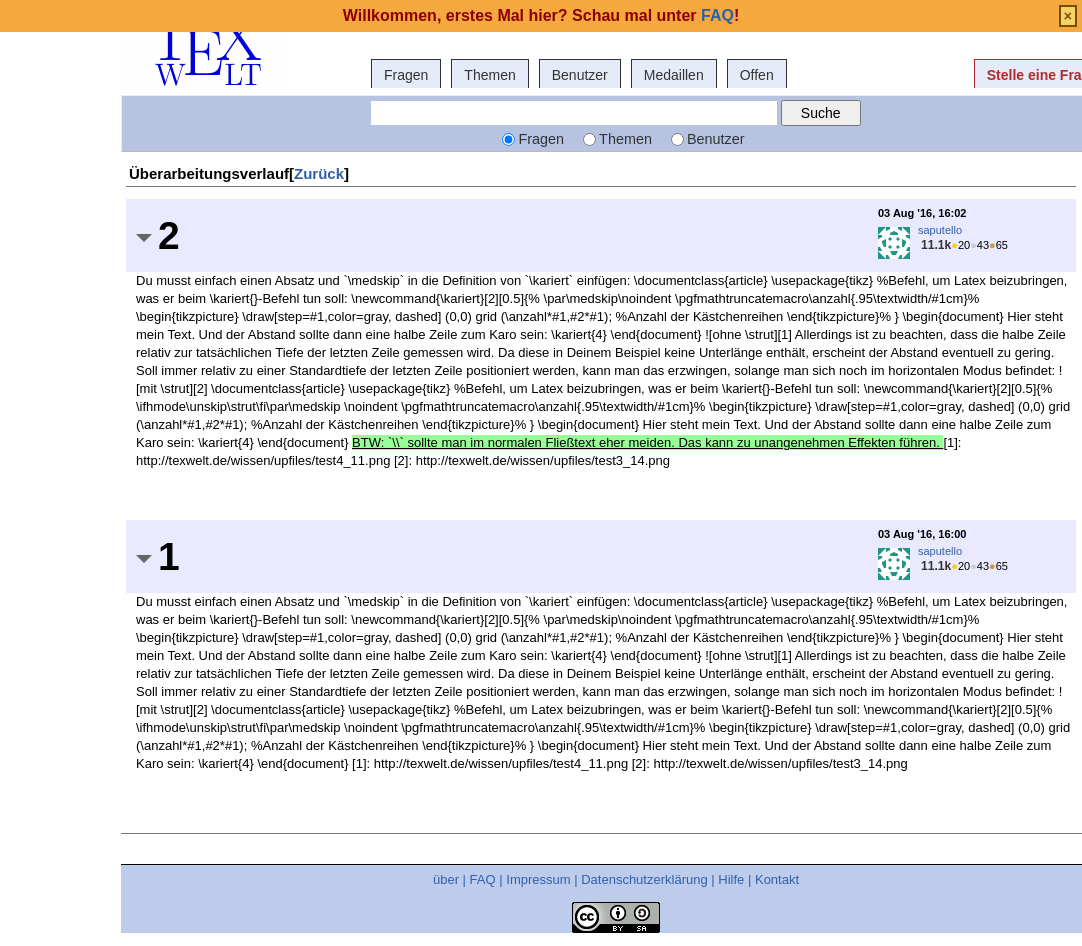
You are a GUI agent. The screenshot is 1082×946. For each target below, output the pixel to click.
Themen (489, 75)
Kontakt (777, 879)
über (446, 879)
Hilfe (731, 879)
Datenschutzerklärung (644, 879)
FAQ (483, 879)
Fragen (406, 75)
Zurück (319, 173)
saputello (940, 230)
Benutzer (580, 75)
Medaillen (674, 75)
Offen (757, 75)
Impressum (538, 879)
